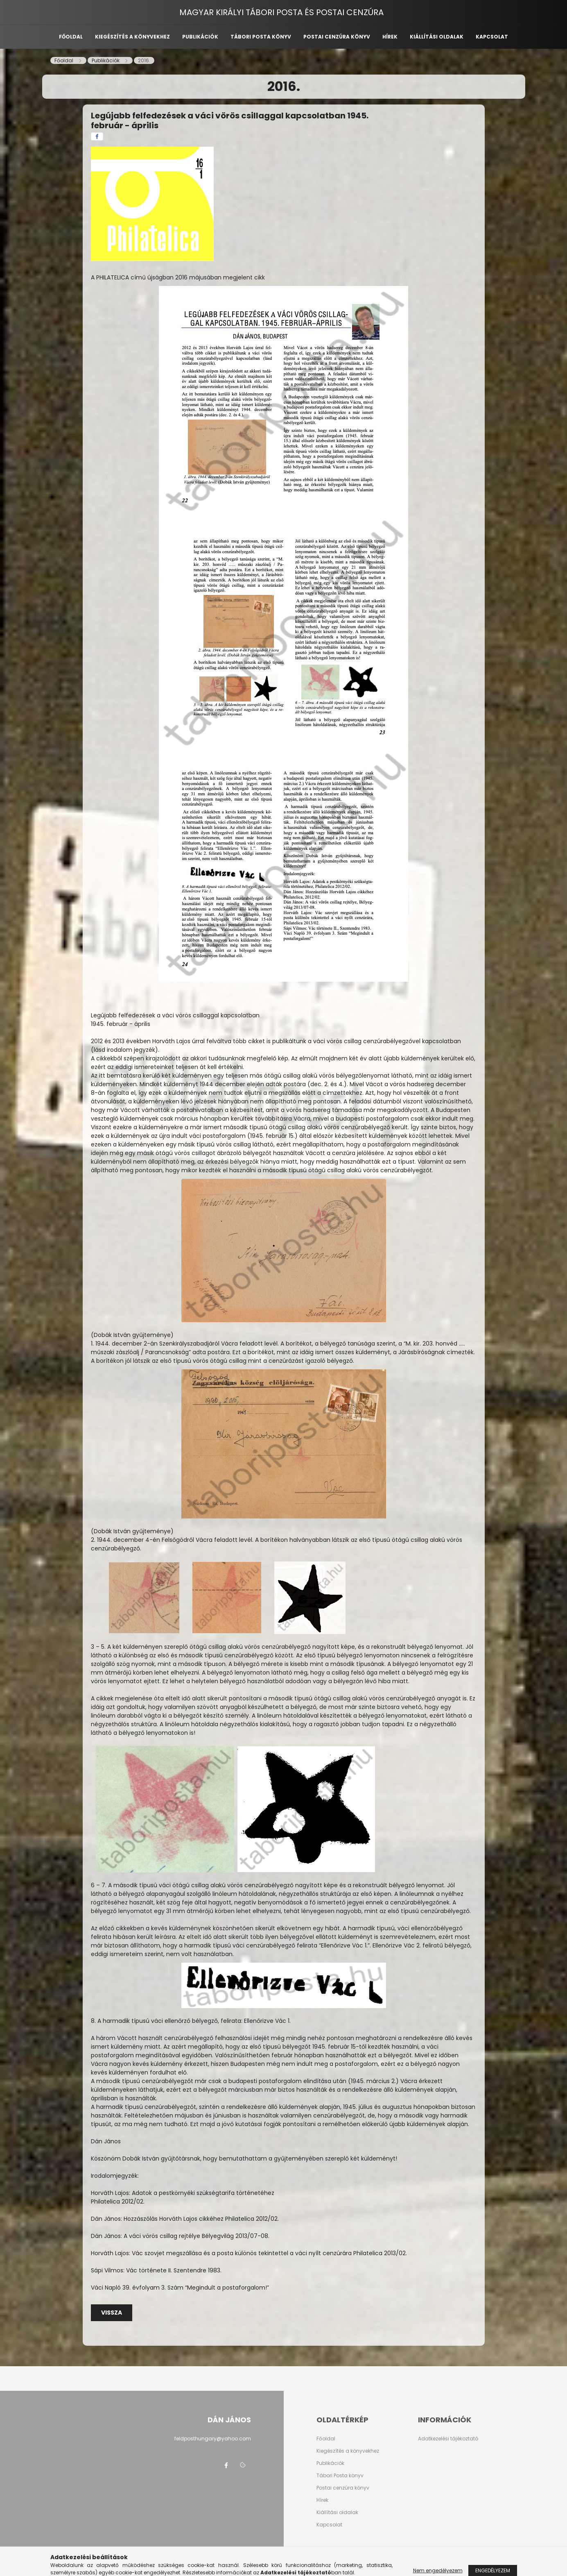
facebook (226, 2465)
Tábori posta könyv (260, 36)
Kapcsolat (492, 36)
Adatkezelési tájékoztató (448, 2438)
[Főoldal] (64, 60)
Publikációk (200, 36)
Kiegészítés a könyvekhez (132, 36)
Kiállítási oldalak (436, 36)
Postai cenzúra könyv (336, 36)
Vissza (111, 2312)
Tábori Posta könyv (340, 2475)
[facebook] (97, 136)
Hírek (390, 36)
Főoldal (71, 36)
